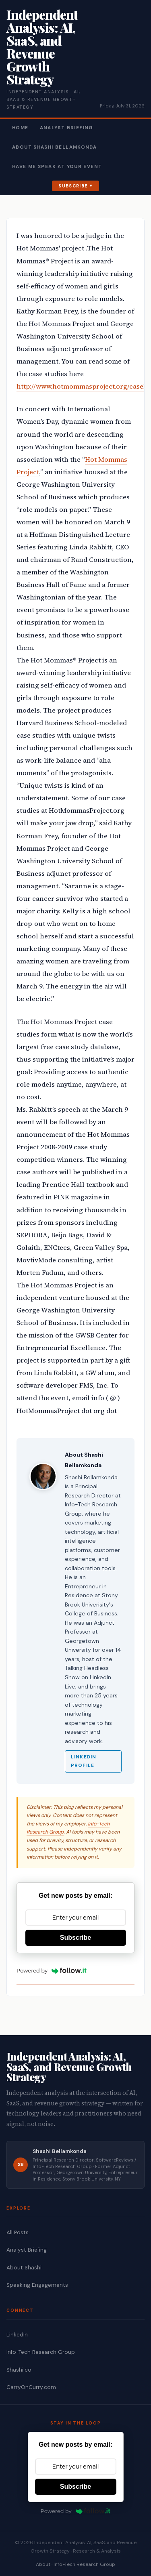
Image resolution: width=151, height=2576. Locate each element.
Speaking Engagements (37, 2285)
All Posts (17, 2232)
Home (20, 128)
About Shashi (23, 2267)
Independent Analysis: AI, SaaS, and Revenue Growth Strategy (42, 47)
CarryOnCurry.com (31, 2387)
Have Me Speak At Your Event (57, 167)
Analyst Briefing (66, 128)
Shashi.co (18, 2369)
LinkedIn (17, 2334)
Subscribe (73, 186)
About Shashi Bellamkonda (54, 147)
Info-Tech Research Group (40, 2352)
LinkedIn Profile (83, 1761)
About (43, 2564)
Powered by (52, 1970)
